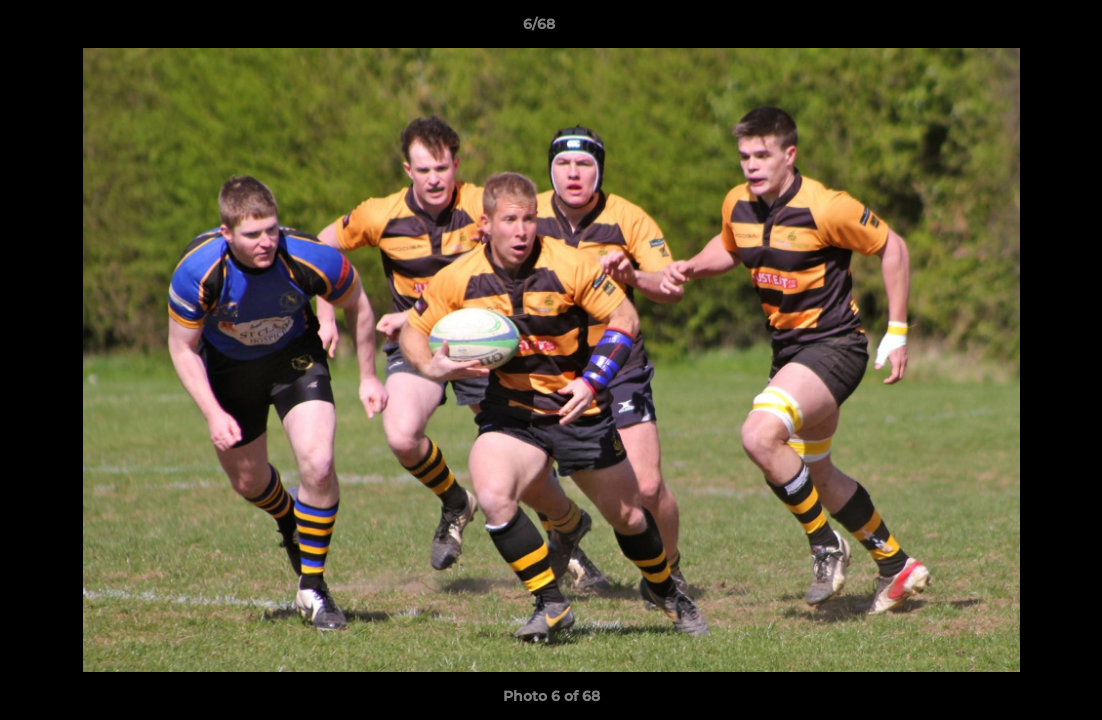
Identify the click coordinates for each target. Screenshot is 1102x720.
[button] (1018, 29)
